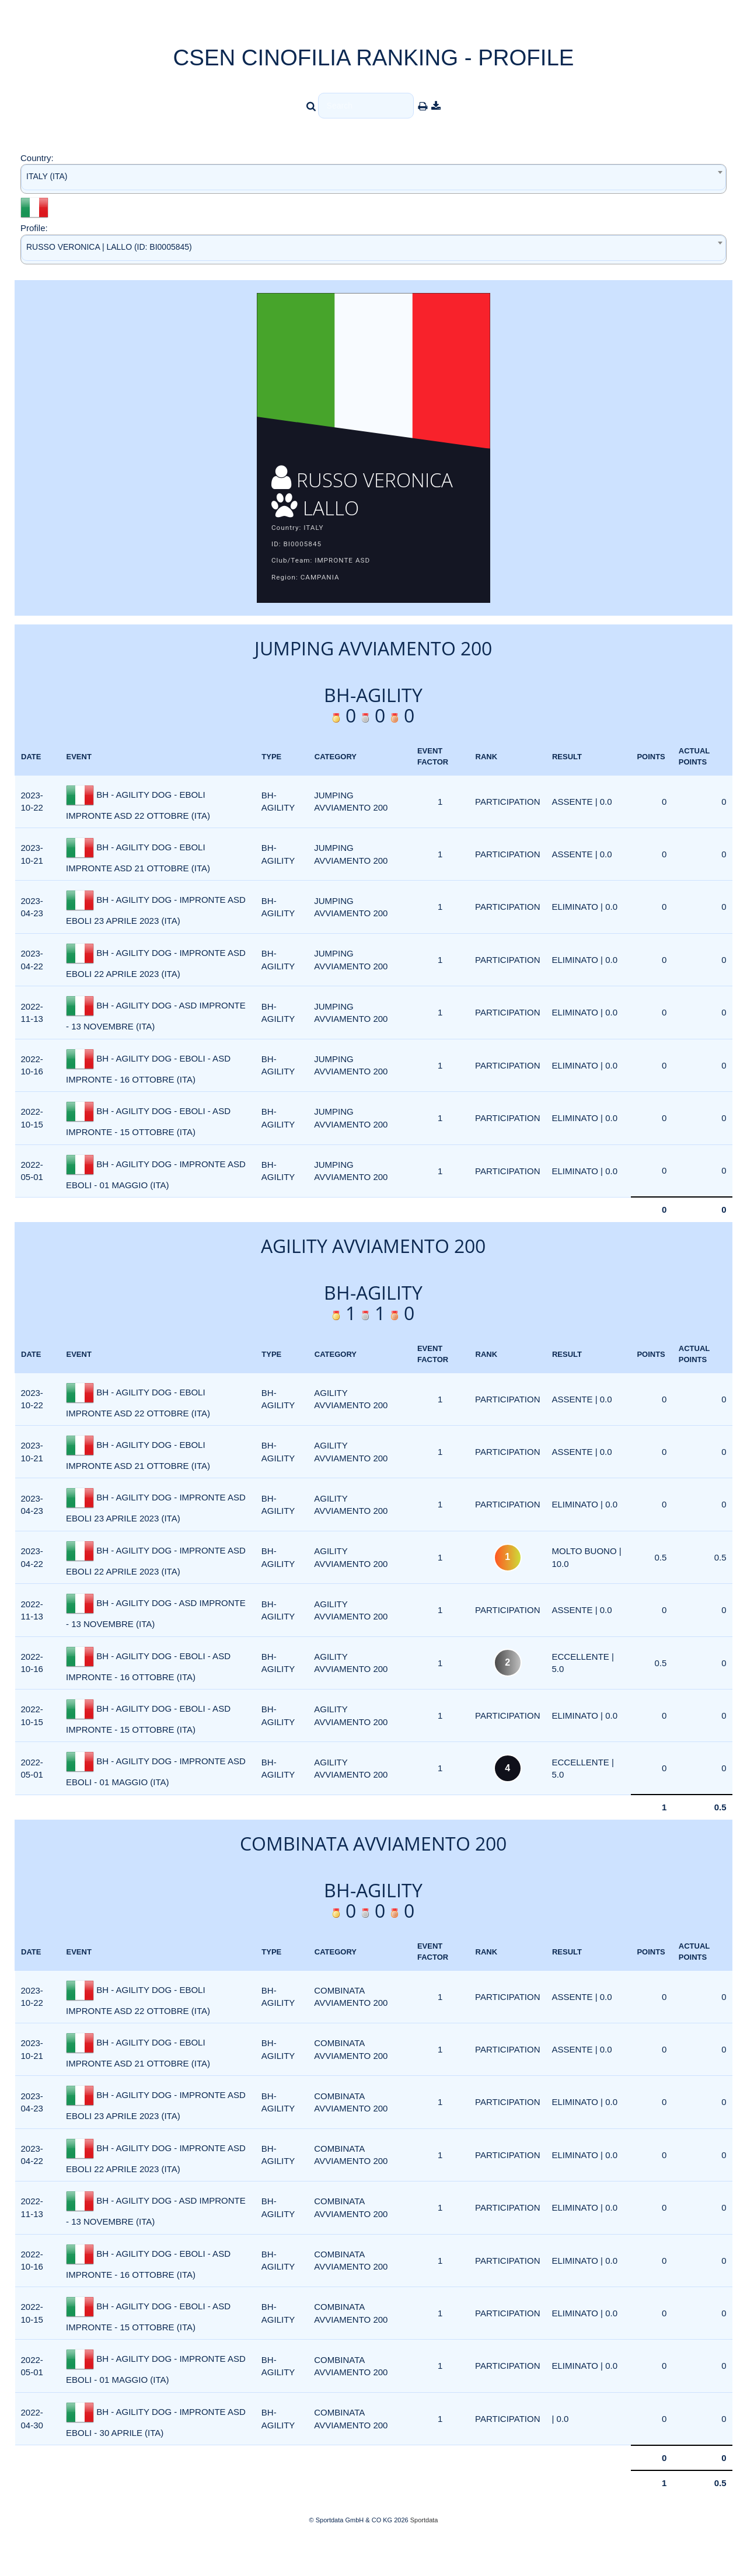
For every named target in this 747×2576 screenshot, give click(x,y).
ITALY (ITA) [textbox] (47, 176)
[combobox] (373, 179)
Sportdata (424, 2556)
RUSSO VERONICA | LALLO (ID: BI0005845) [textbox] (109, 247)
